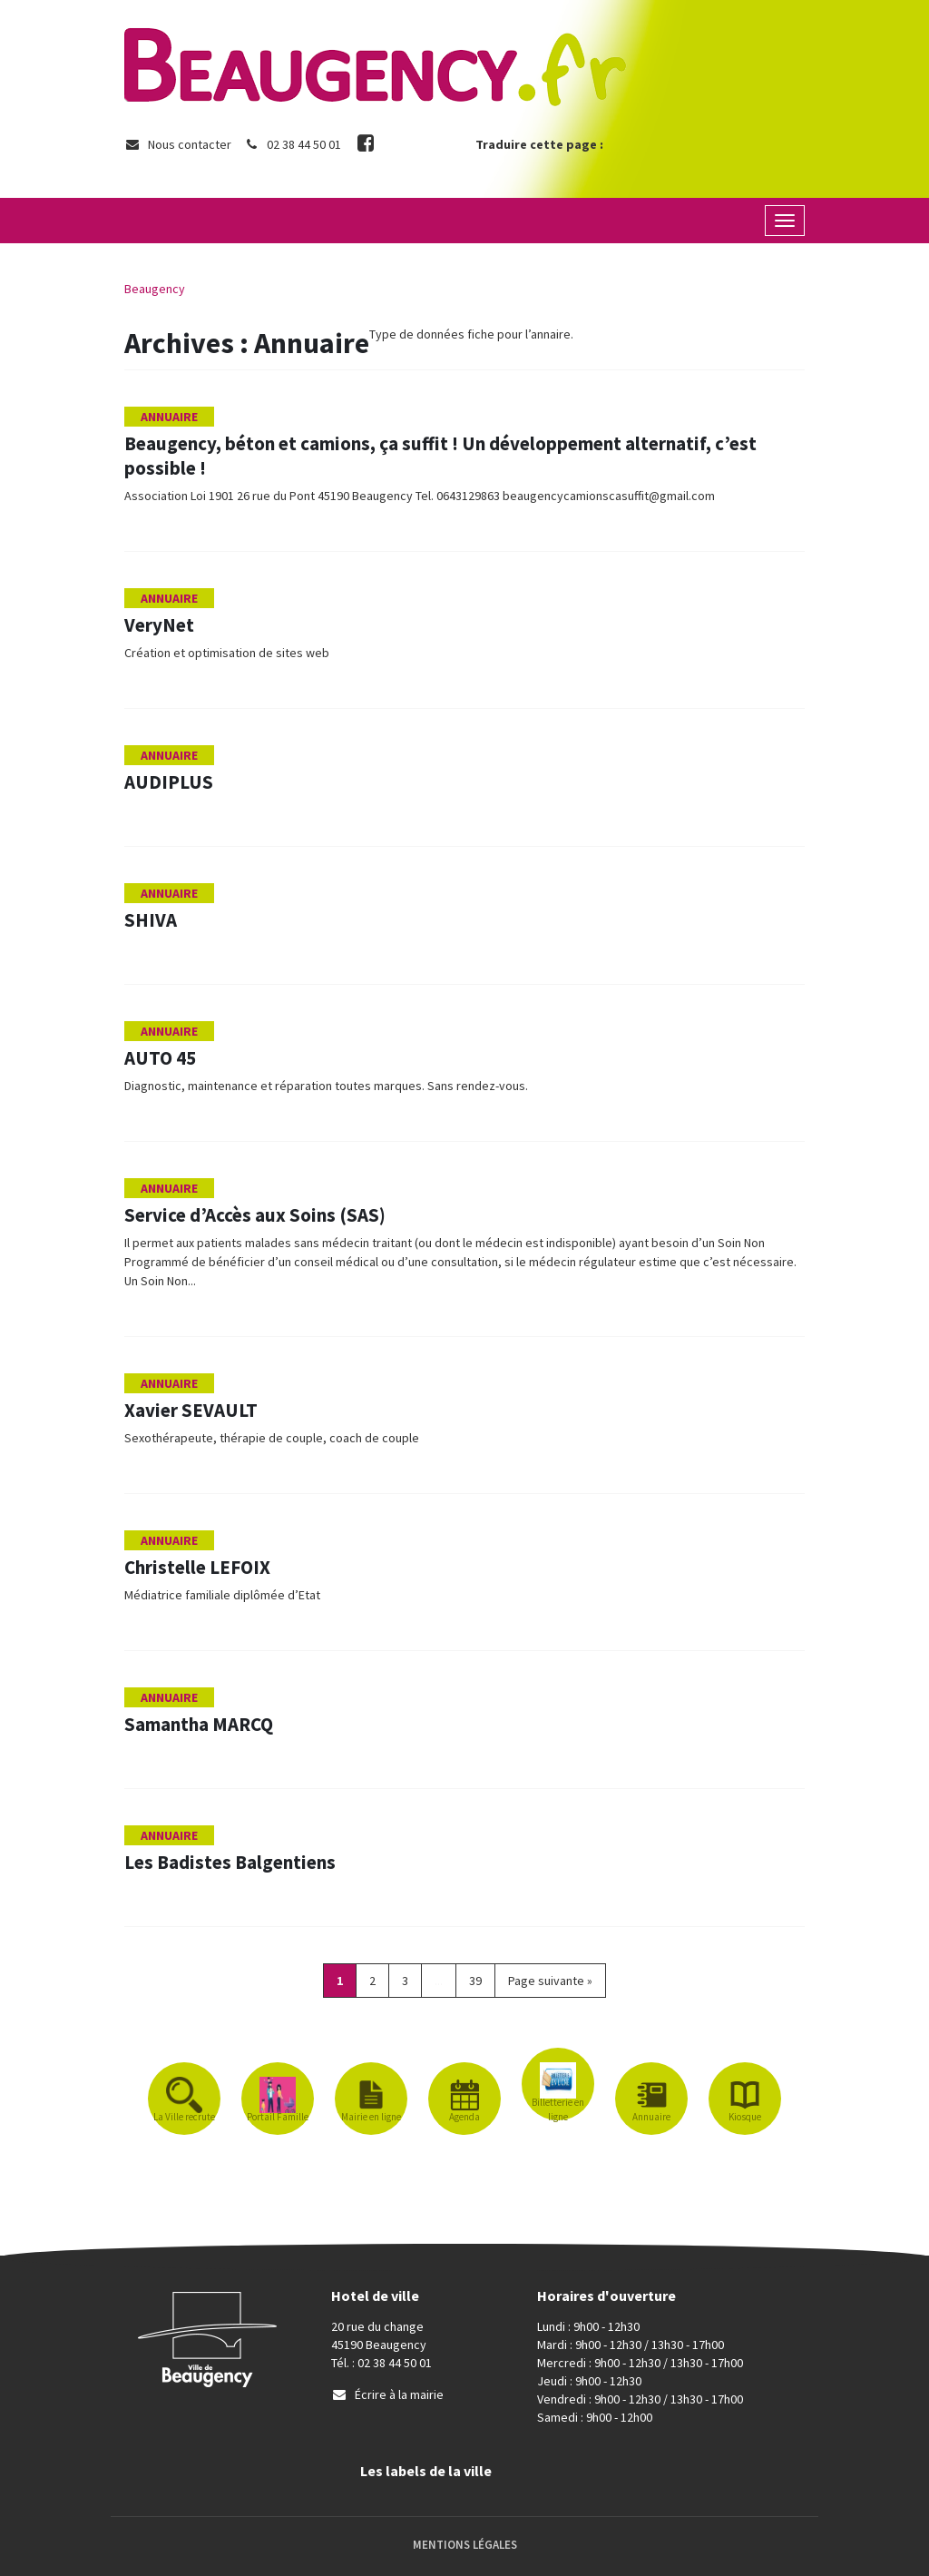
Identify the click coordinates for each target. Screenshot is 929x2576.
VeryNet (159, 625)
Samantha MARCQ (200, 1724)
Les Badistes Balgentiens (230, 1862)
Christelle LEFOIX (197, 1567)
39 (475, 1980)
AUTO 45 (160, 1058)
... (439, 1980)
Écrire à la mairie (387, 2394)
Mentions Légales (465, 2544)
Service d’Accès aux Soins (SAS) (255, 1215)
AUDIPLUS (168, 782)
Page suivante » (550, 1980)
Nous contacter (177, 144)
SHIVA (150, 920)
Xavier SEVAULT (191, 1410)
